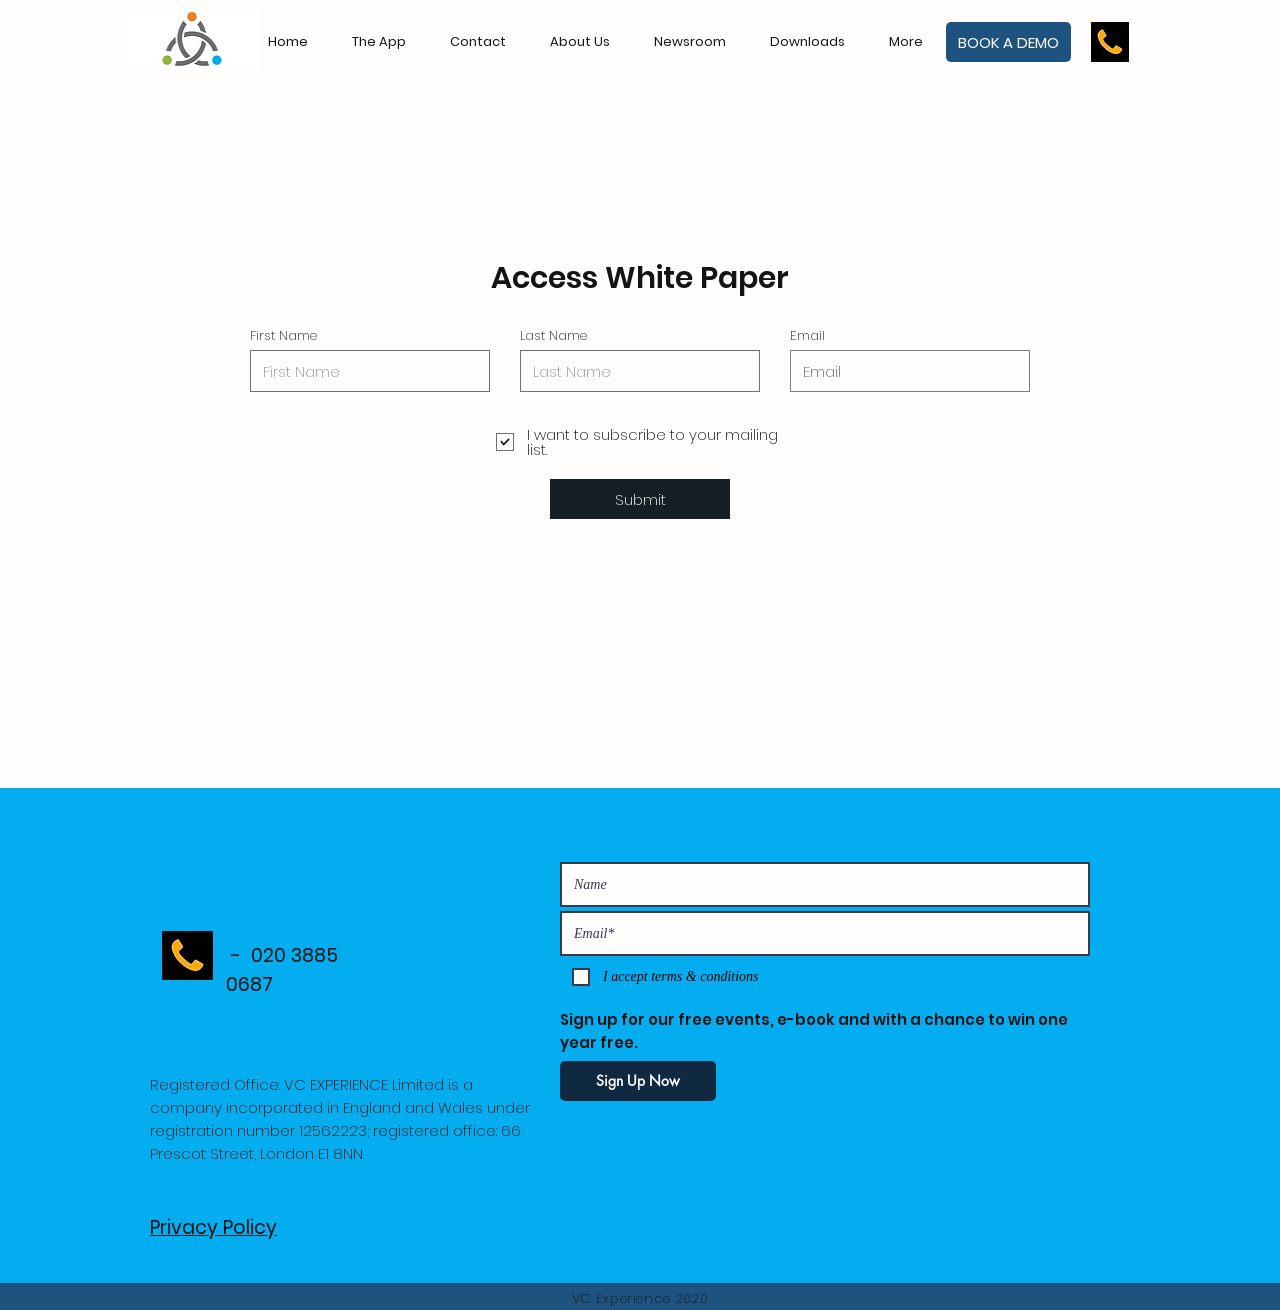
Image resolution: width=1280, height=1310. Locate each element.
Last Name (553, 335)
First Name (283, 335)
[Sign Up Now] (638, 1081)
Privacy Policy (213, 1227)
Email (807, 335)
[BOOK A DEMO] (1008, 42)
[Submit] (640, 499)
